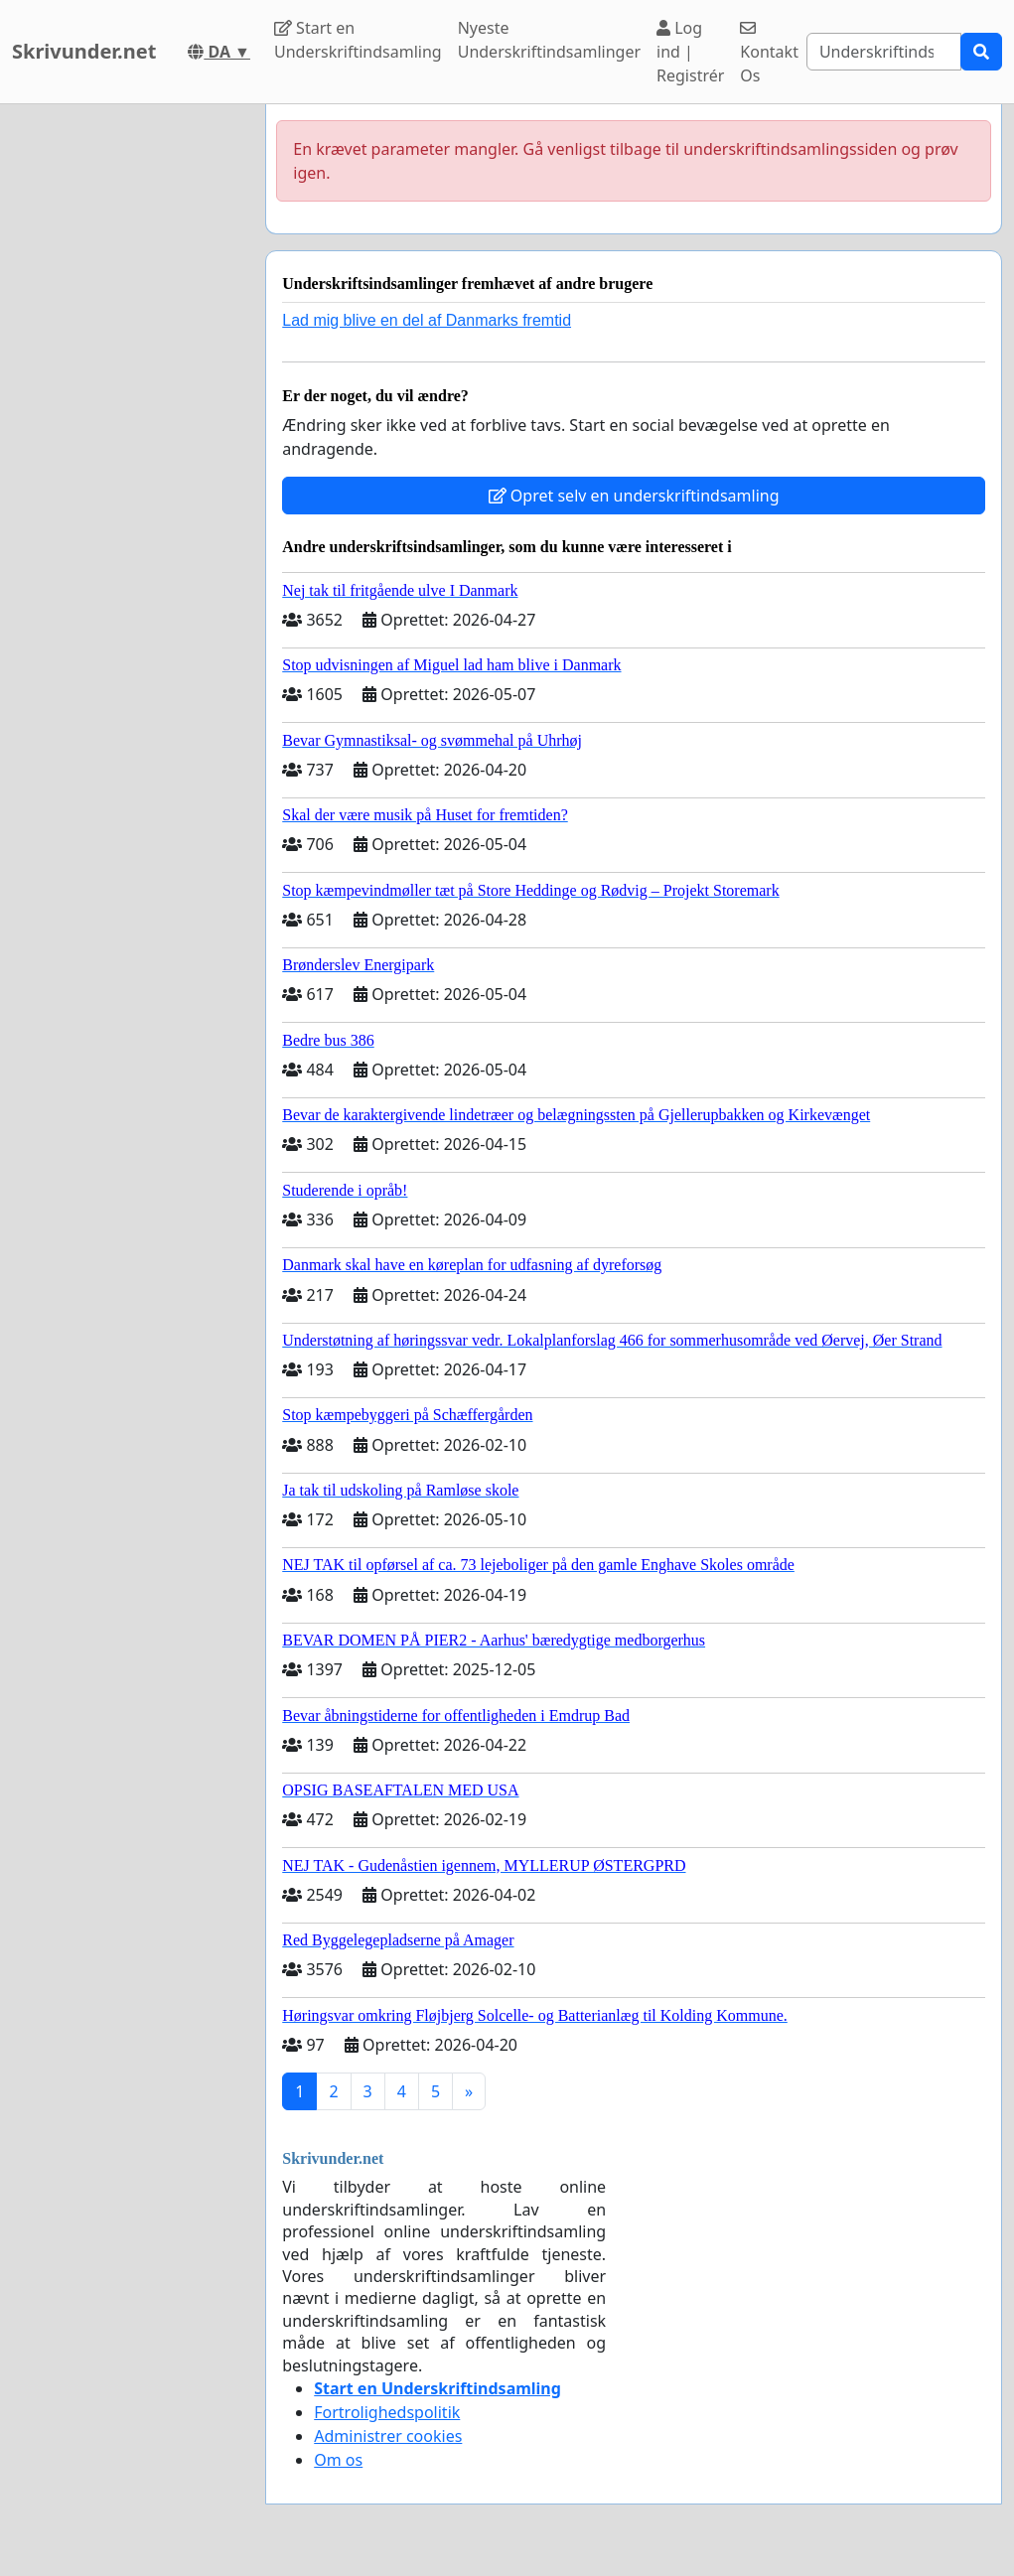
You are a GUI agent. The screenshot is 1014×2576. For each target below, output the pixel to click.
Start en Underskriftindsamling (358, 40)
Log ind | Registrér (690, 51)
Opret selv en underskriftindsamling (634, 495)
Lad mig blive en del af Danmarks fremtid (426, 320)
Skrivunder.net (84, 51)
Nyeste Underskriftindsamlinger (549, 40)
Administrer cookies (388, 2436)
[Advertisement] (126, 402)
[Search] (883, 52)
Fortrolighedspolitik (387, 2412)
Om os (338, 2460)
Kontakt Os (769, 53)
